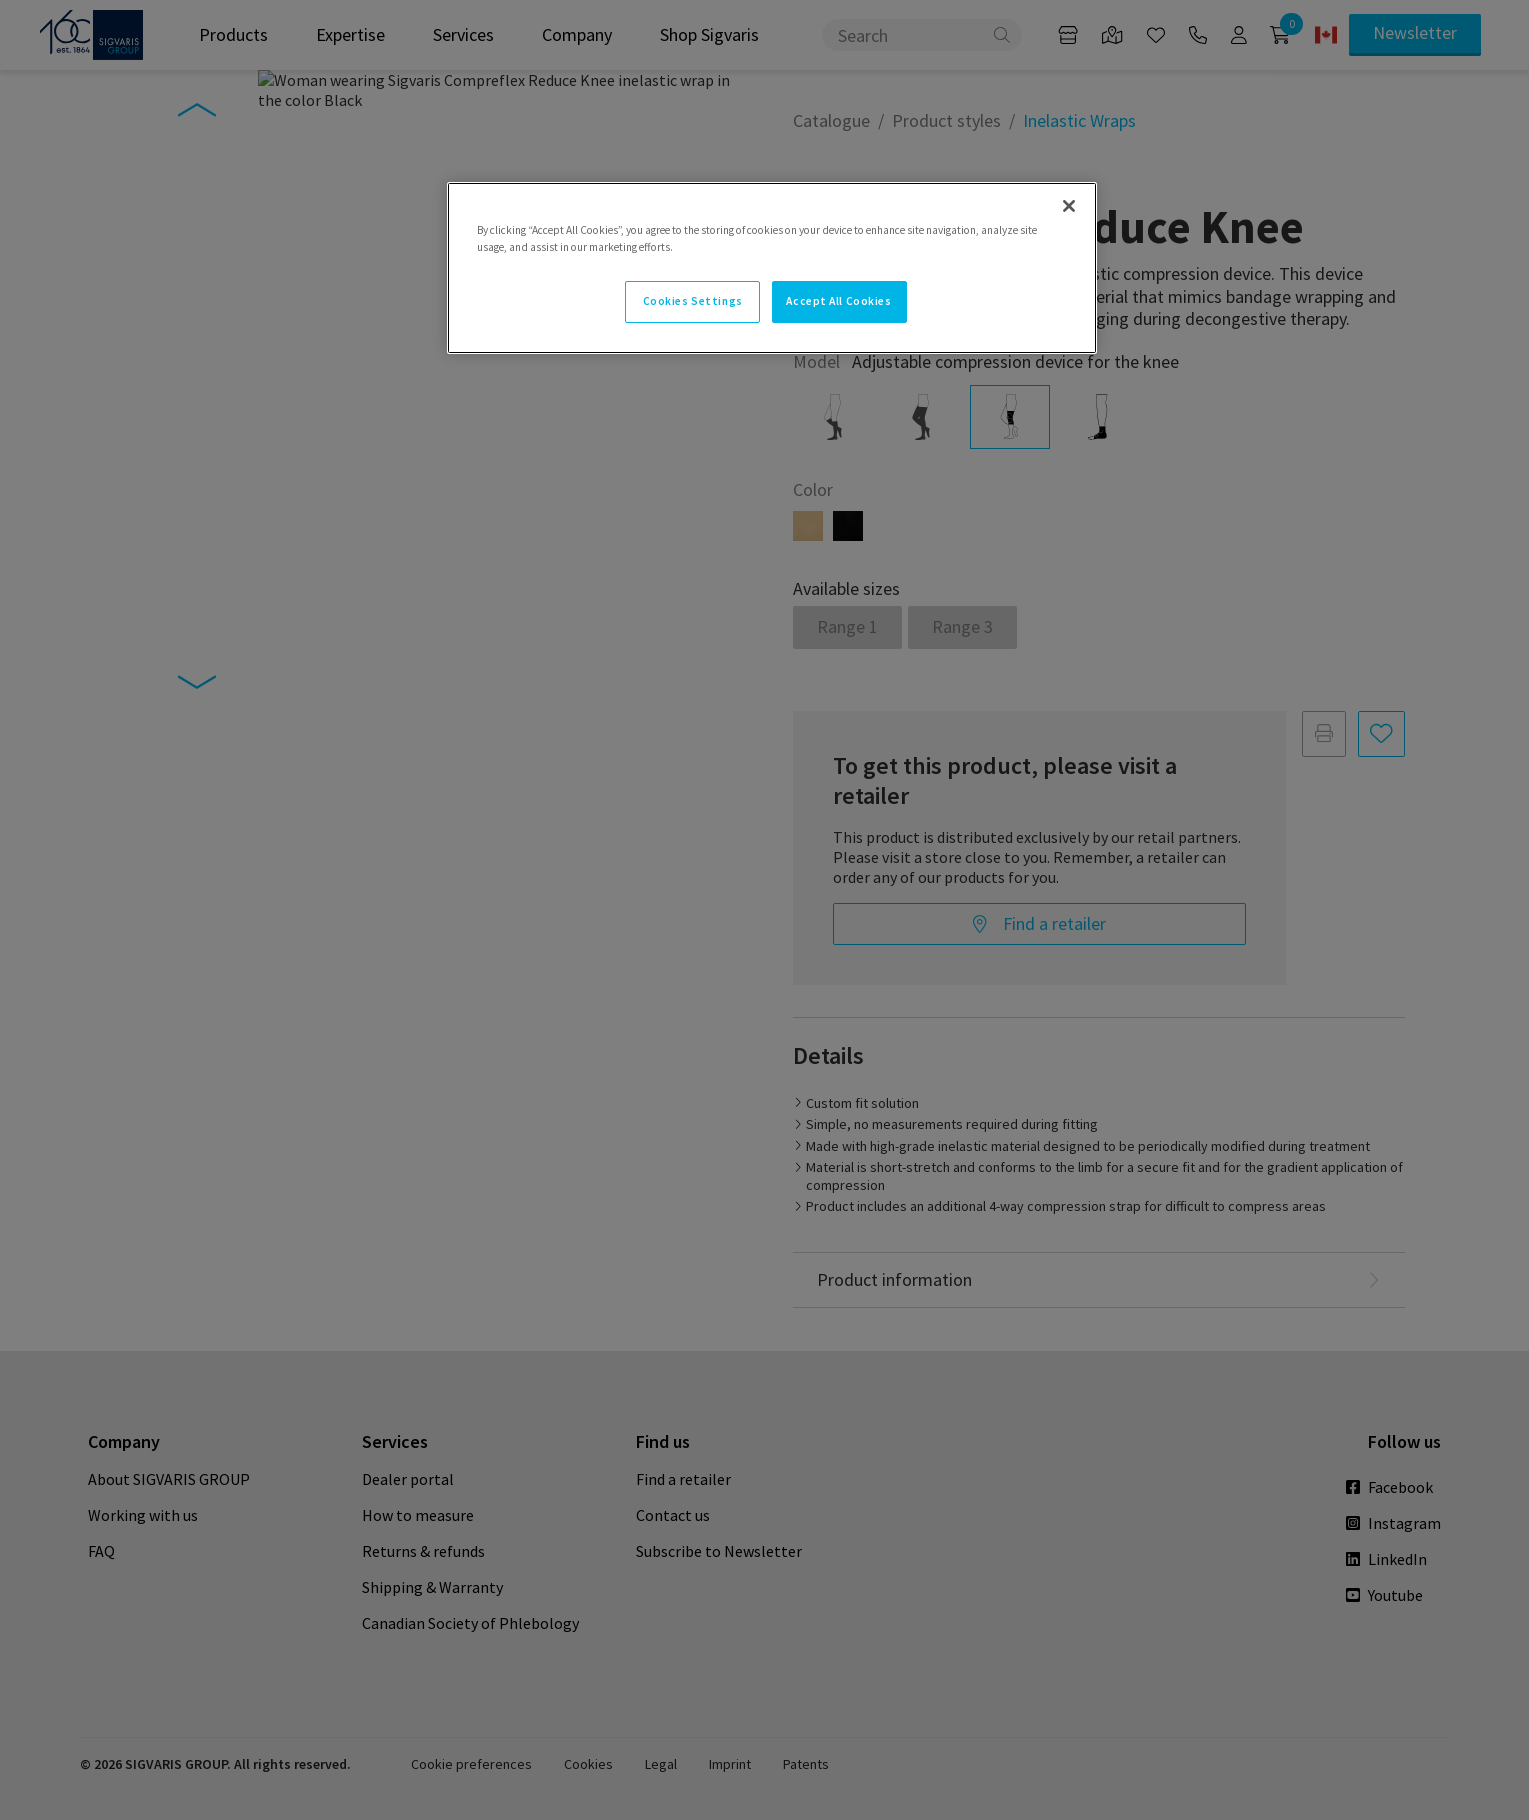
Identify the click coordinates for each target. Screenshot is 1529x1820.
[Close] (1069, 206)
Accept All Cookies (838, 301)
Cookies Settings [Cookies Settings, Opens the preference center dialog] (693, 301)
